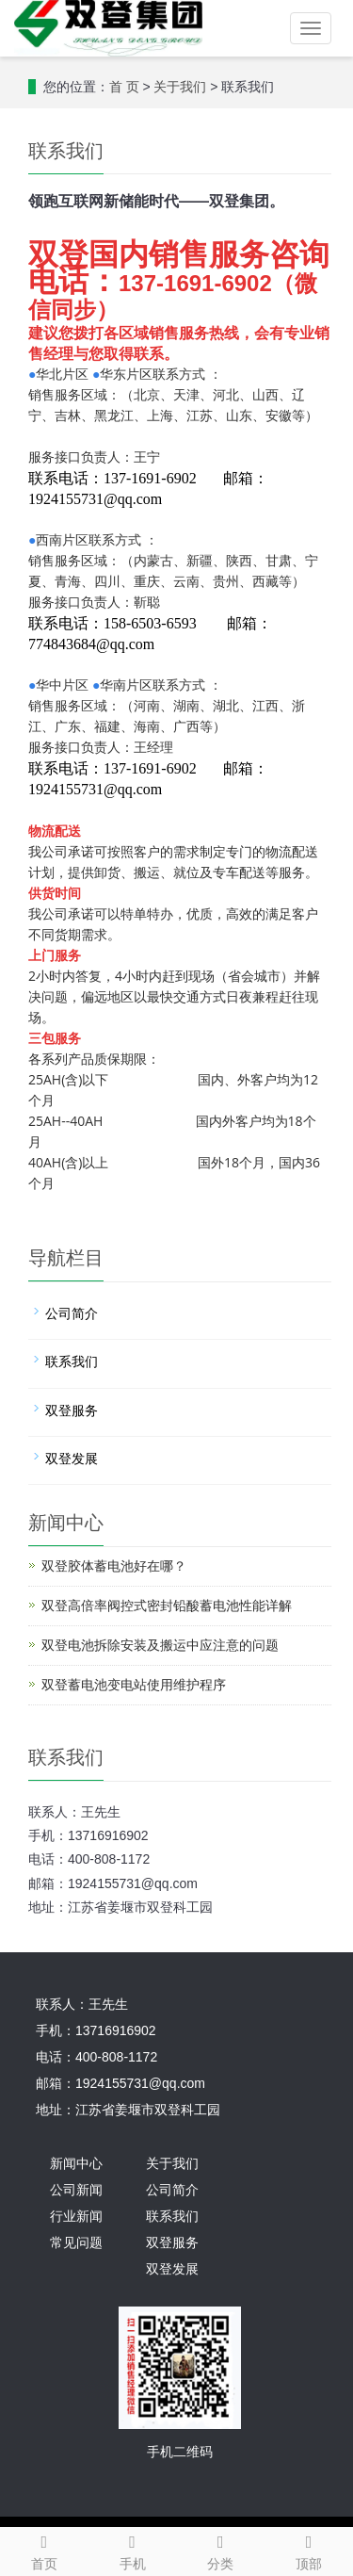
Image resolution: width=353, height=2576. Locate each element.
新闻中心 (76, 2164)
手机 (132, 2549)
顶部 (309, 2549)
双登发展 (71, 1459)
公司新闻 (76, 2190)
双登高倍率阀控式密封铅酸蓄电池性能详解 (166, 1606)
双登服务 (71, 1411)
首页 (44, 2549)
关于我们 (179, 87)
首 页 (124, 87)
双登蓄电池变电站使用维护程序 (133, 1685)
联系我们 (71, 1362)
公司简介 (71, 1314)
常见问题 (76, 2243)
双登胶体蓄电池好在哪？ (113, 1566)
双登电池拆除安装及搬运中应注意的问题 (160, 1646)
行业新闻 (76, 2216)
